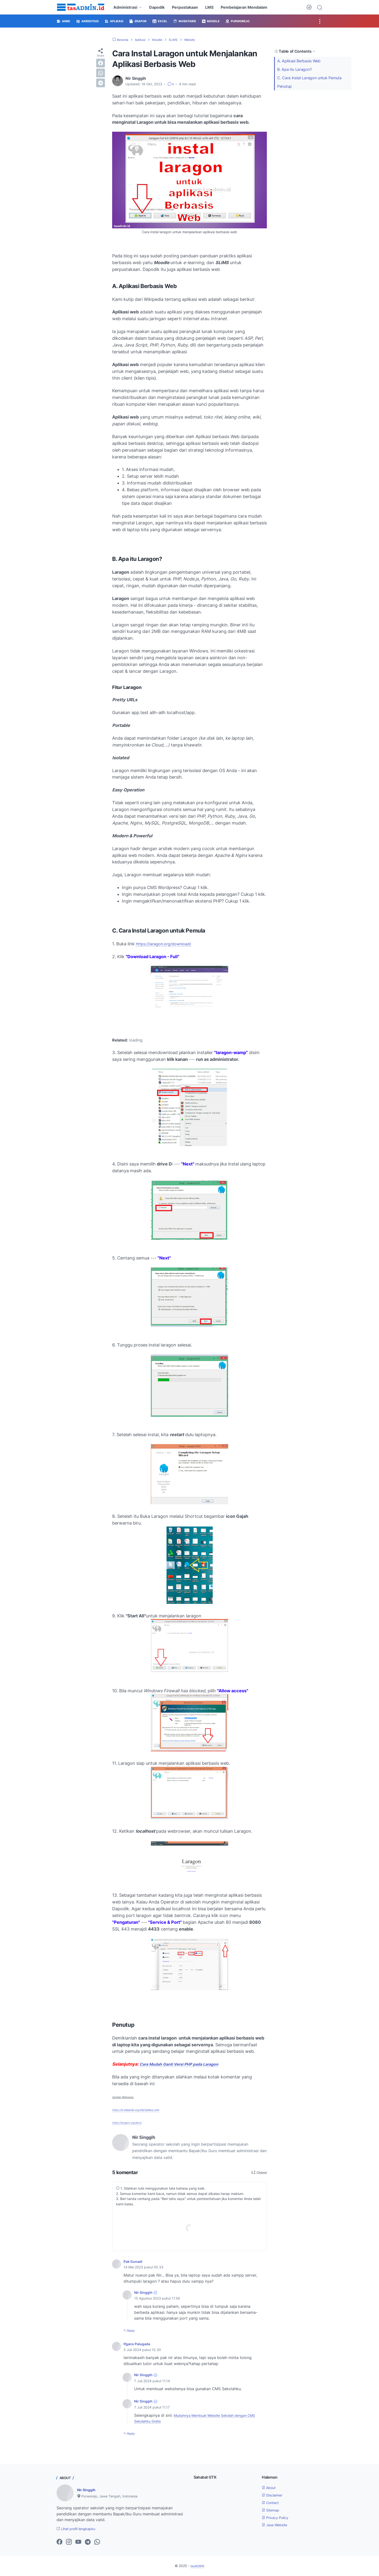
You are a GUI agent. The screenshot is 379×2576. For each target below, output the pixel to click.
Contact (272, 2502)
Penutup (284, 86)
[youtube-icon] (78, 2543)
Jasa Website (276, 2524)
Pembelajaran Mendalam (244, 7)
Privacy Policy (277, 2517)
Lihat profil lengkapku (79, 2529)
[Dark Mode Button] (309, 7)
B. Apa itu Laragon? (294, 69)
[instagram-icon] (69, 2543)
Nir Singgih (144, 2292)
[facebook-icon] (59, 2543)
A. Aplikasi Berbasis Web (299, 60)
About (270, 2487)
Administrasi (125, 7)
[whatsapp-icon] (97, 2543)
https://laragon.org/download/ (167, 943)
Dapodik (157, 7)
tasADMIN (197, 2566)
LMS (209, 7)
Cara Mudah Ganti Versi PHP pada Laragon (183, 2064)
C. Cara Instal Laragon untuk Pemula (309, 77)
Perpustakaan (185, 7)
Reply (132, 2330)
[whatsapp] (100, 73)
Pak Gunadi (134, 2261)
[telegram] (100, 83)
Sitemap (272, 2509)
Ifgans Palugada (138, 2343)
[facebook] (100, 63)
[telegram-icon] (88, 2543)
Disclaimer (274, 2494)
